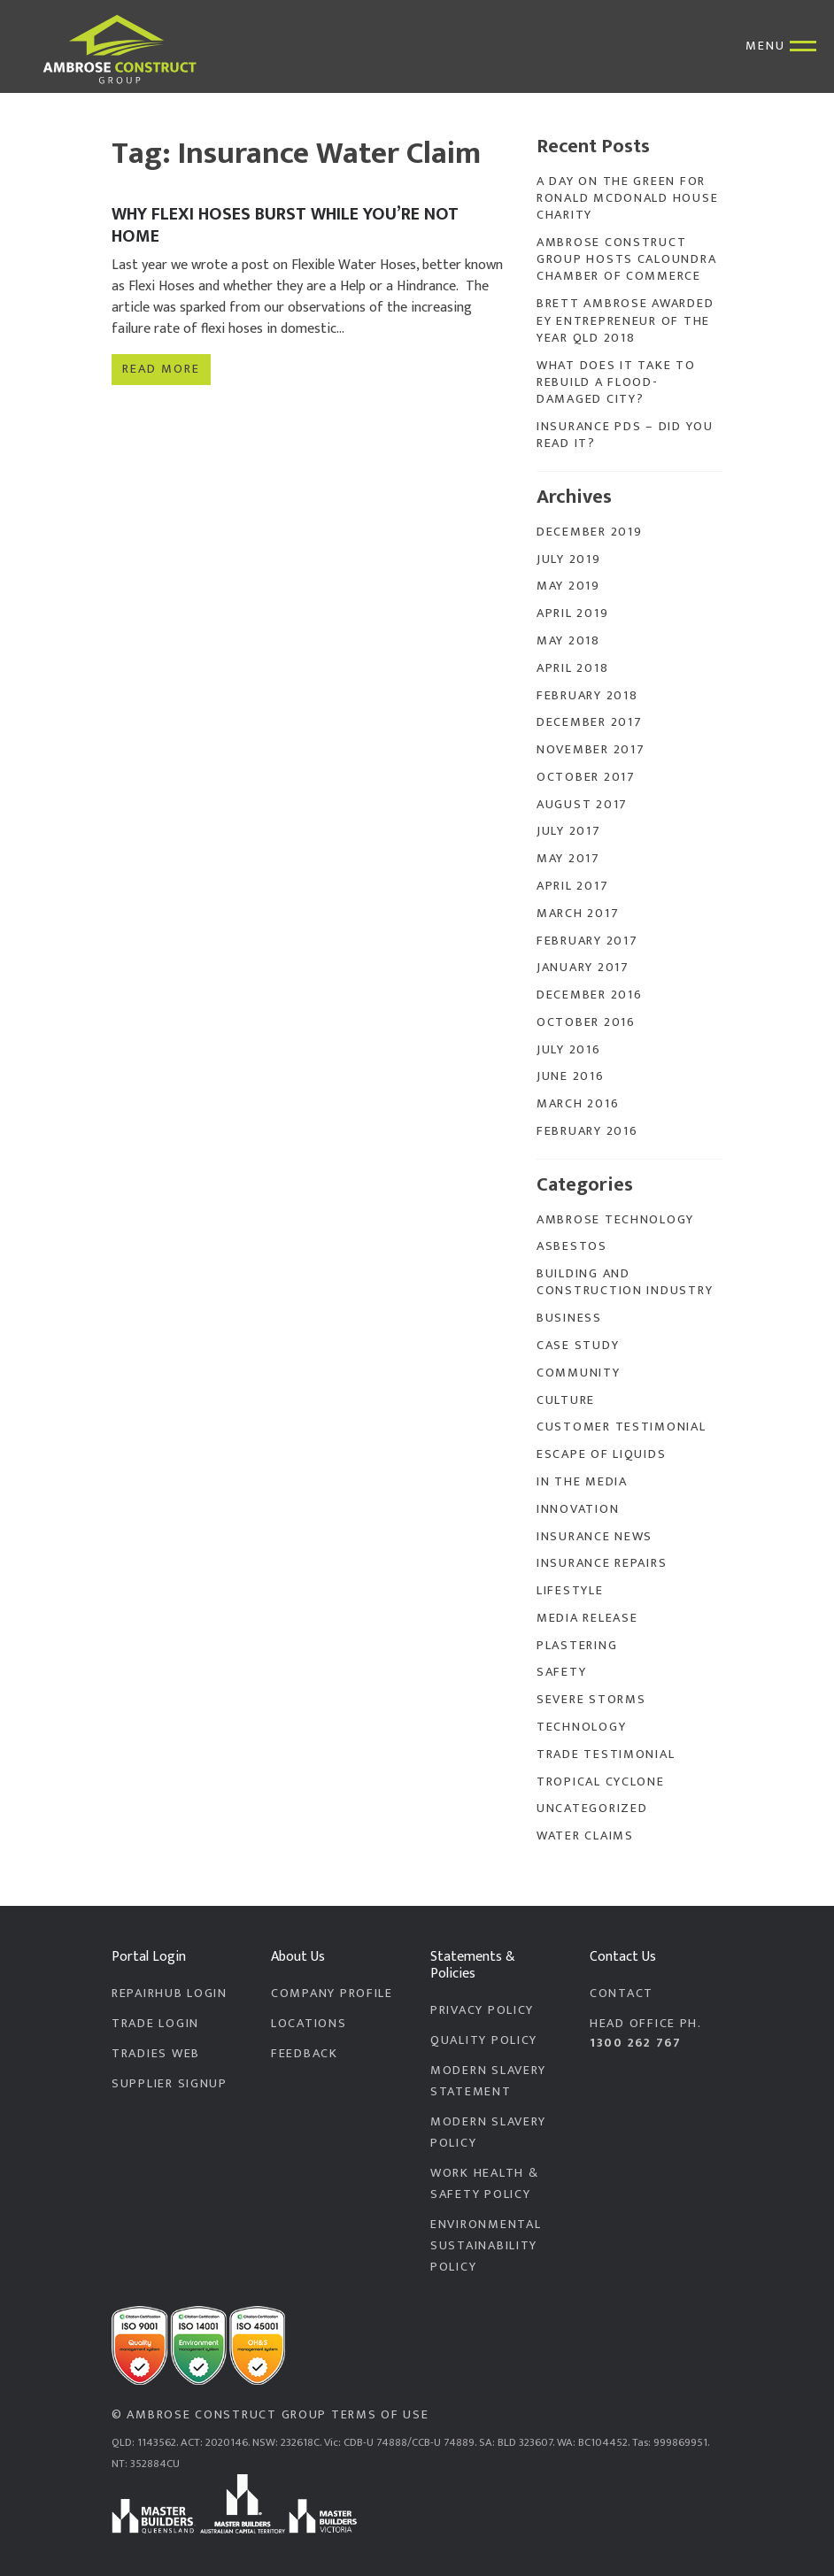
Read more (160, 367)
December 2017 (589, 722)
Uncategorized (592, 1808)
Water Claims (585, 1836)
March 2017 (578, 913)
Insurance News (595, 1536)
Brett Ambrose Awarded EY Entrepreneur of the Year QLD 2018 (625, 321)
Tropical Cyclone (601, 1782)
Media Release (587, 1618)
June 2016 (571, 1076)
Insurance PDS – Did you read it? (625, 435)
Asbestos (572, 1246)
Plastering (577, 1645)
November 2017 (591, 749)
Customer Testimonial (622, 1427)
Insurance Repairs (602, 1563)
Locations (309, 2023)
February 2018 (587, 695)
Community (579, 1373)
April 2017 (572, 886)
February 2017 (587, 941)
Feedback (304, 2053)
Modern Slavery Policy (488, 2132)
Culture (566, 1400)
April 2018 (572, 668)
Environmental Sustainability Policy (485, 2246)
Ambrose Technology (615, 1219)
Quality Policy (483, 2040)
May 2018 (568, 641)
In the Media (582, 1481)
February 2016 (587, 1131)
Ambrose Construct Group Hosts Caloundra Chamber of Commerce (626, 260)
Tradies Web (156, 2053)
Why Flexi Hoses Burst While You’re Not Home (285, 225)
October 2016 (586, 1022)
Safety (561, 1672)
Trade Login (155, 2023)
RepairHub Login (170, 1993)
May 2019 (568, 586)
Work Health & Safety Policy (484, 2184)
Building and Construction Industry (625, 1282)
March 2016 (578, 1103)
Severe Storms (591, 1699)
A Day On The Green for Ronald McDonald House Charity (627, 199)
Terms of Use (380, 2415)
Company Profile (332, 1993)
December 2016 (589, 995)
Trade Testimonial (606, 1754)
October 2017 (586, 777)
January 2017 (583, 967)
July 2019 (569, 559)
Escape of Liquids (601, 1454)
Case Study (578, 1345)
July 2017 (569, 831)
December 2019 (589, 532)
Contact (621, 1993)
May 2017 (568, 858)
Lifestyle (570, 1590)
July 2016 (569, 1049)
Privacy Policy (482, 2010)
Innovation (578, 1509)
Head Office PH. (656, 2033)
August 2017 (582, 804)
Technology (581, 1727)
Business (569, 1318)
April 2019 (572, 613)
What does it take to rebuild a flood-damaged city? (616, 383)
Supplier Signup (170, 2083)
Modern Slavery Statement (488, 2081)
